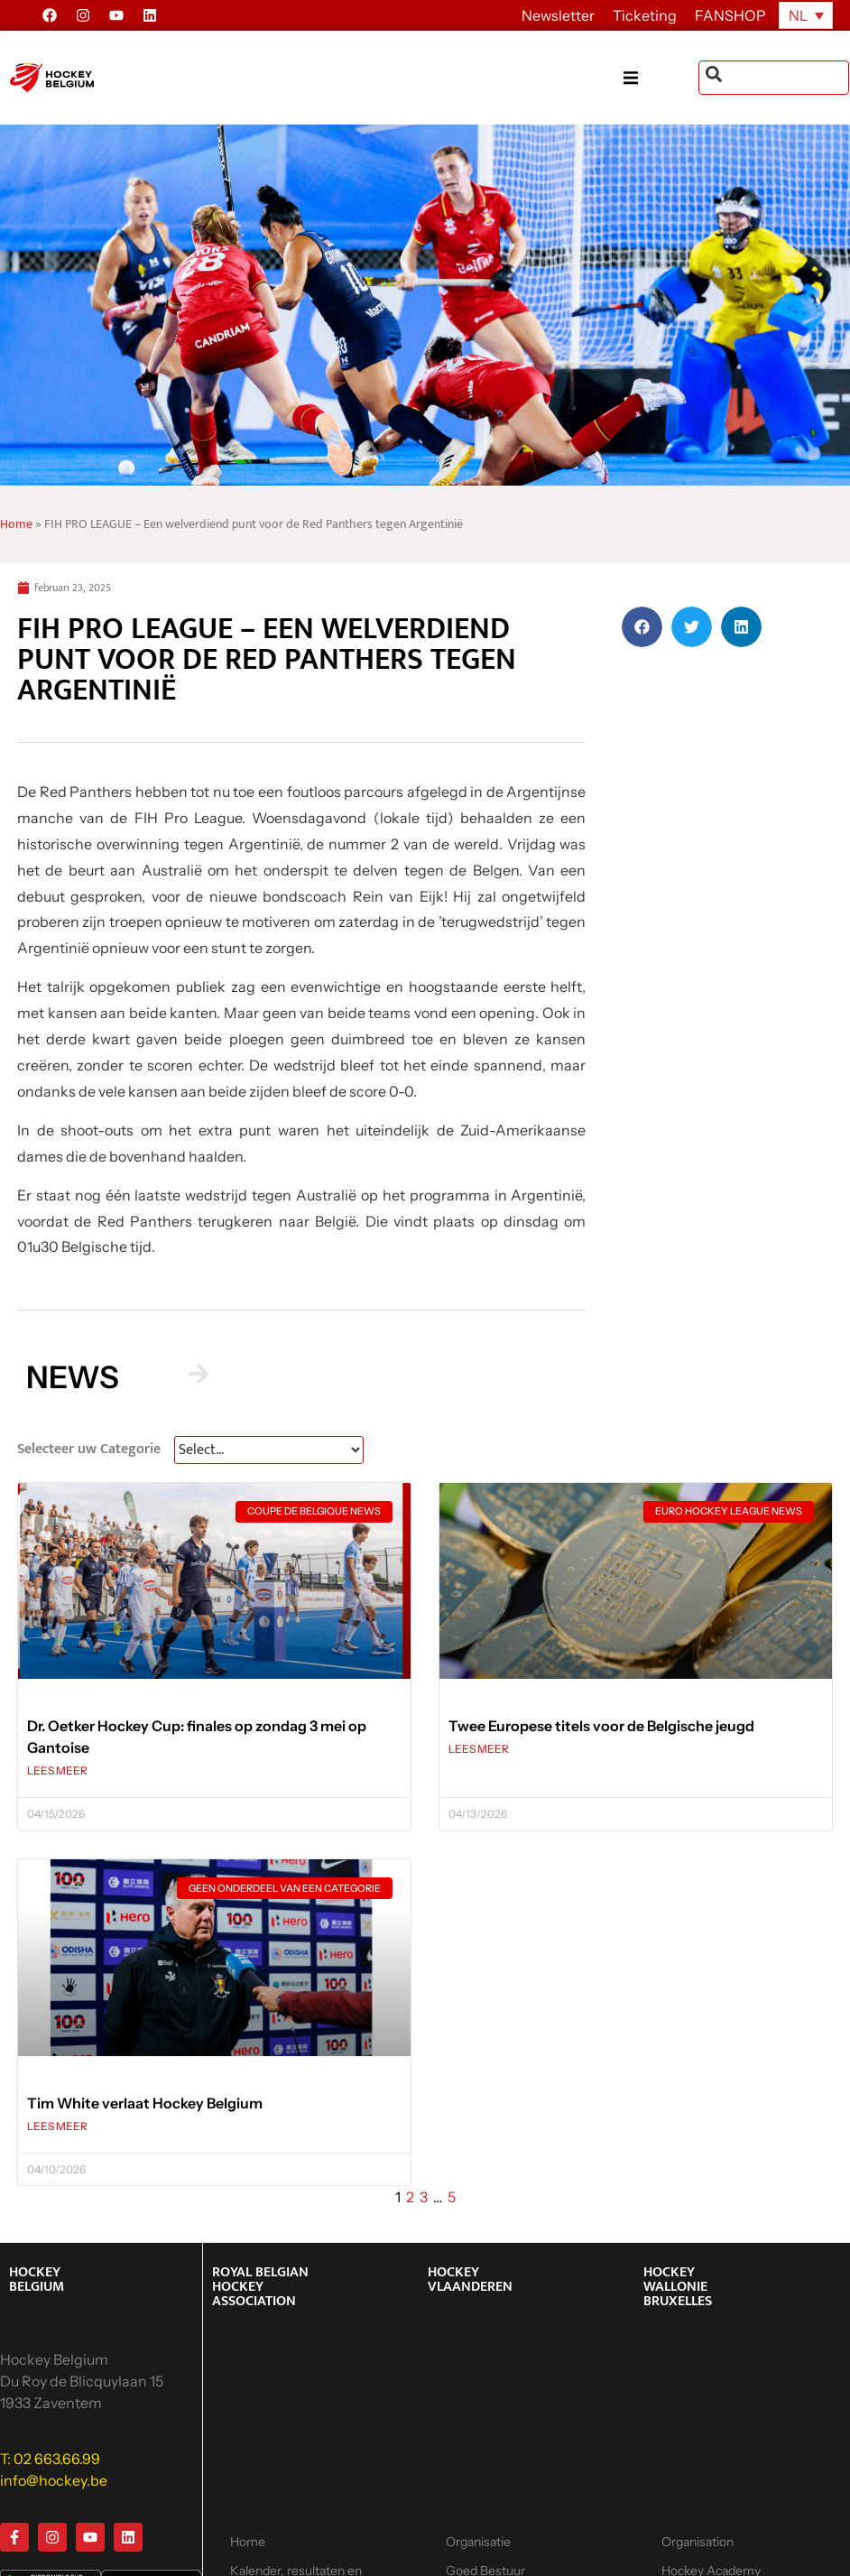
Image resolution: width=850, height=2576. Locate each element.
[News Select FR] (269, 1450)
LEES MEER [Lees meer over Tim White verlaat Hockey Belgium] (57, 2126)
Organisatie (478, 2542)
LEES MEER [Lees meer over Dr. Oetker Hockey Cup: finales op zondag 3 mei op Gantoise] (57, 1770)
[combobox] (773, 77)
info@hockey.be (53, 2480)
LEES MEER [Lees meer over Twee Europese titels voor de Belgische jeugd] (478, 1749)
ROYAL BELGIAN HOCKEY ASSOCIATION (260, 2286)
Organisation (697, 2542)
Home (16, 524)
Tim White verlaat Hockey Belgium (145, 2103)
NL (798, 15)
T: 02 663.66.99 (50, 2459)
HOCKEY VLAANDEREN (470, 2279)
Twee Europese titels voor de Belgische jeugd (601, 1726)
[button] (661, 78)
